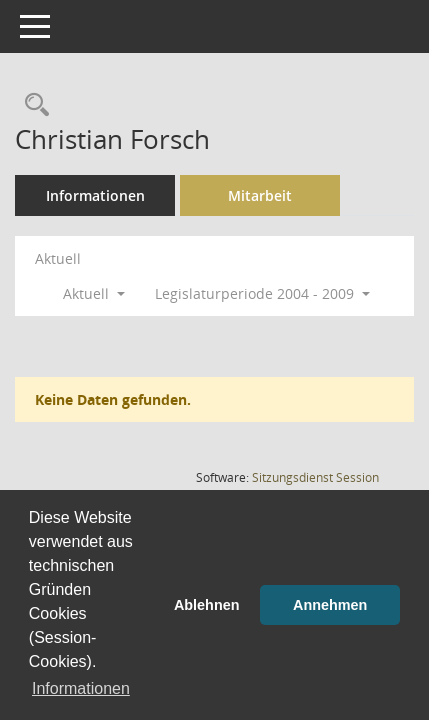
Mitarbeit (260, 195)
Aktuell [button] (94, 293)
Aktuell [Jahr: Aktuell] (58, 258)
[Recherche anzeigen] (32, 105)
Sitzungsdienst (315, 477)
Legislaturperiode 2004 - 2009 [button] (262, 293)
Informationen (95, 195)
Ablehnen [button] (207, 605)
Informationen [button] (81, 688)
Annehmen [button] (330, 605)
